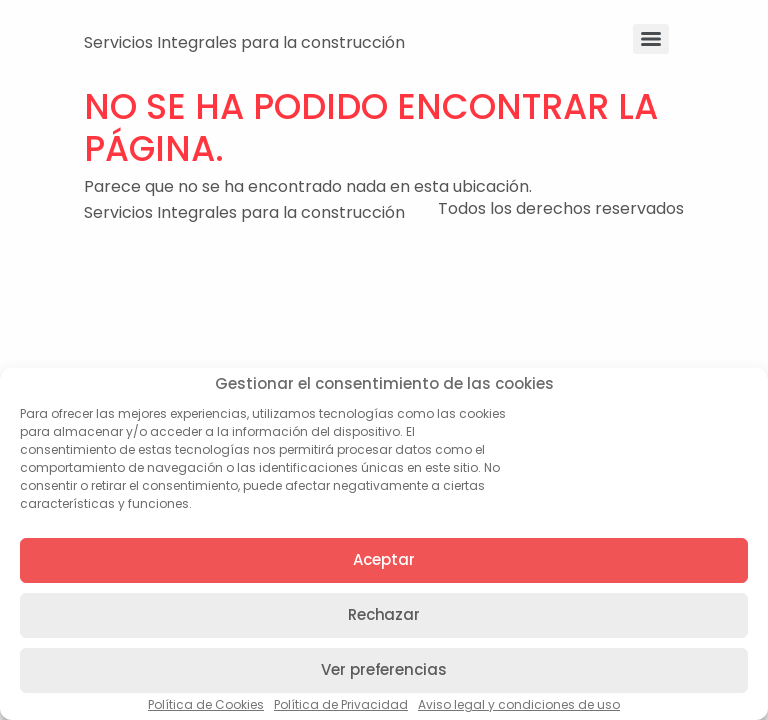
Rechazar (384, 614)
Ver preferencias (383, 669)
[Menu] (651, 39)
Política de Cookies (206, 704)
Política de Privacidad (341, 704)
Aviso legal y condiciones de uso (519, 704)
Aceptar (383, 559)
